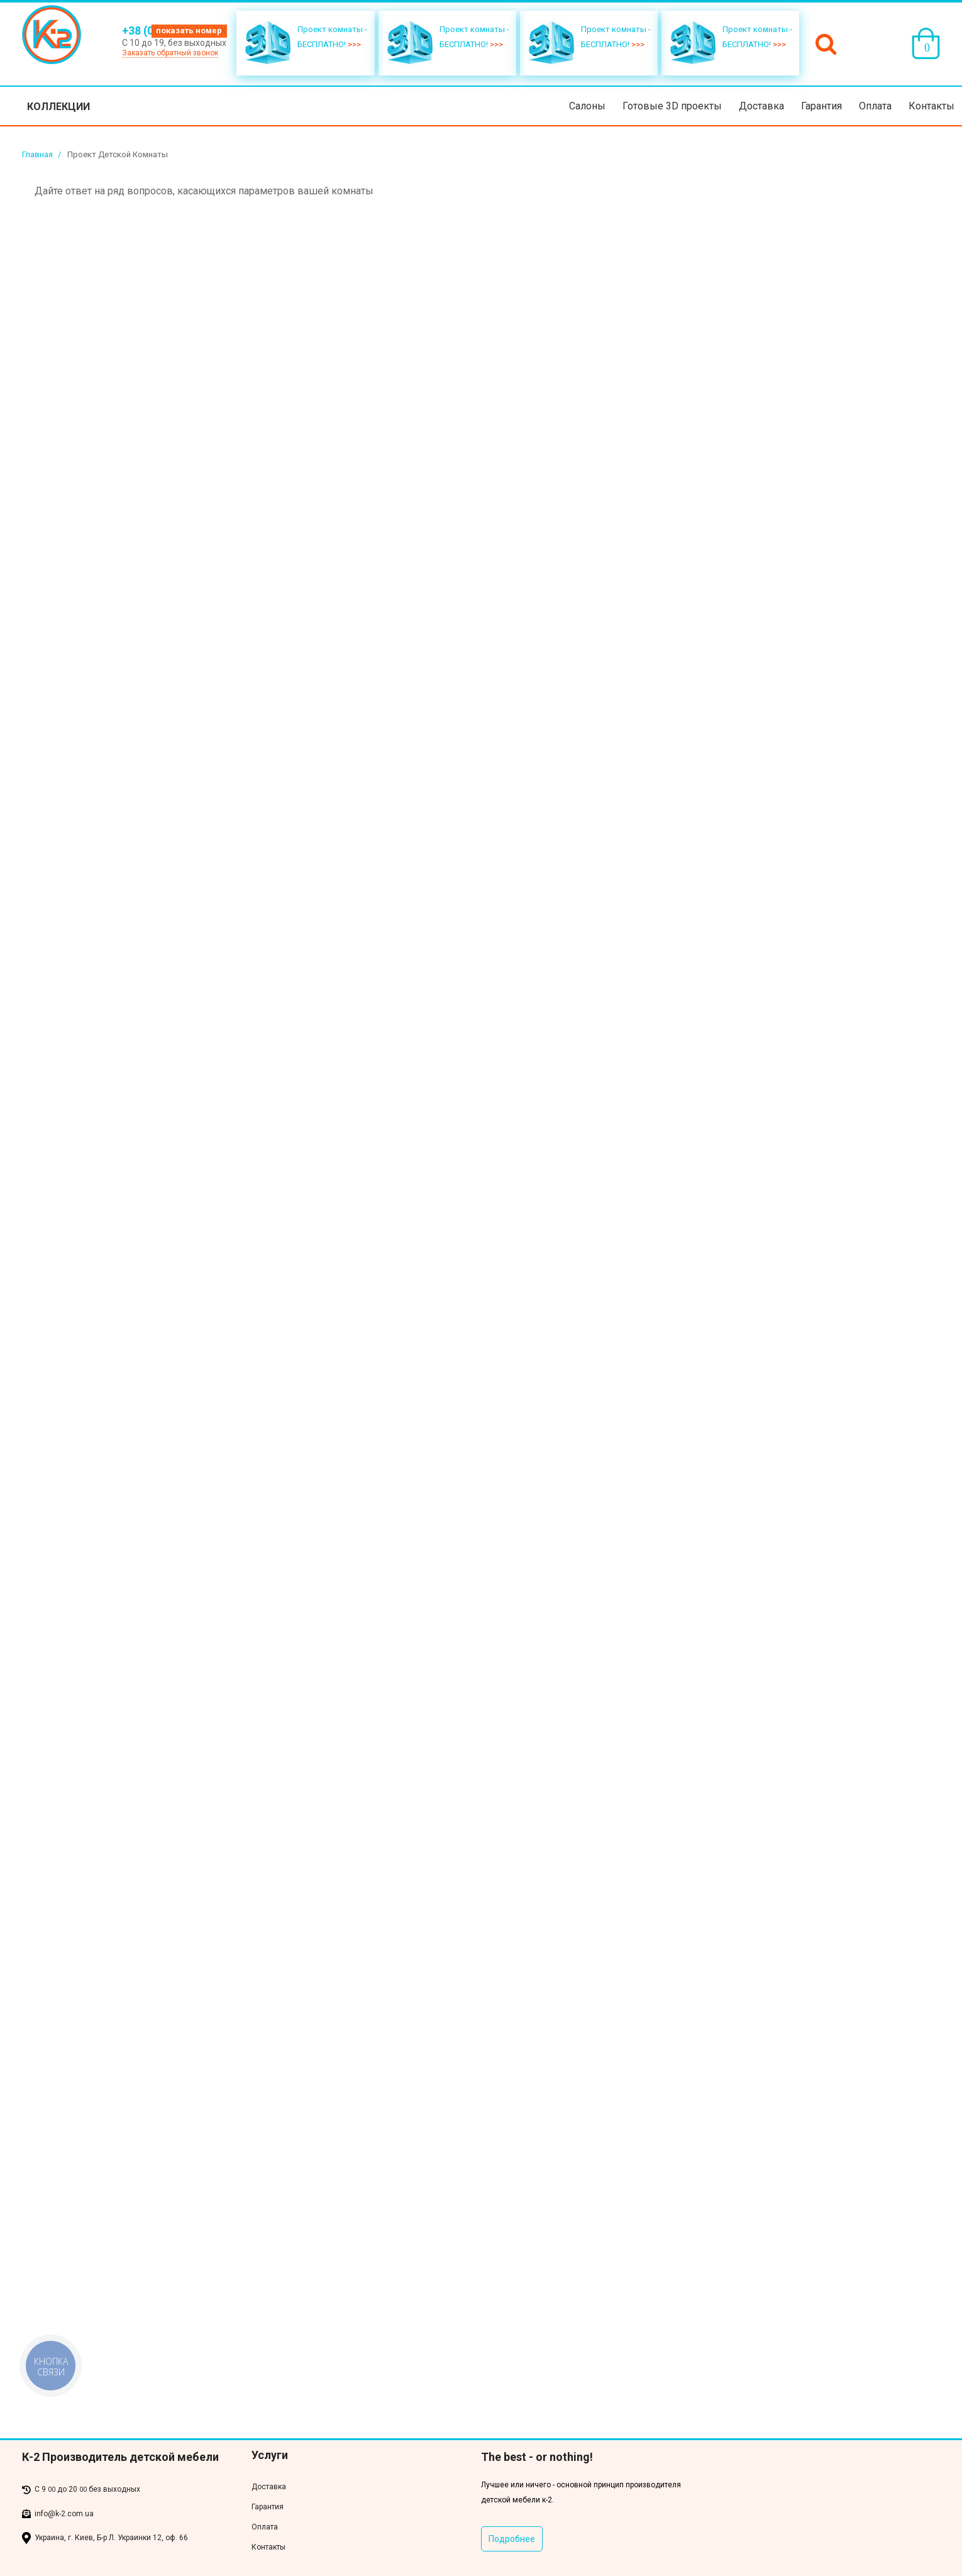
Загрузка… (236, 1303)
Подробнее (512, 2539)
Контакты (931, 106)
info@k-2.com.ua (64, 2513)
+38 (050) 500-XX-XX (174, 31)
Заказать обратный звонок (170, 52)
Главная (37, 154)
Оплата (875, 106)
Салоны (587, 106)
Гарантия (821, 106)
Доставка (761, 106)
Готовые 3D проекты (672, 106)
